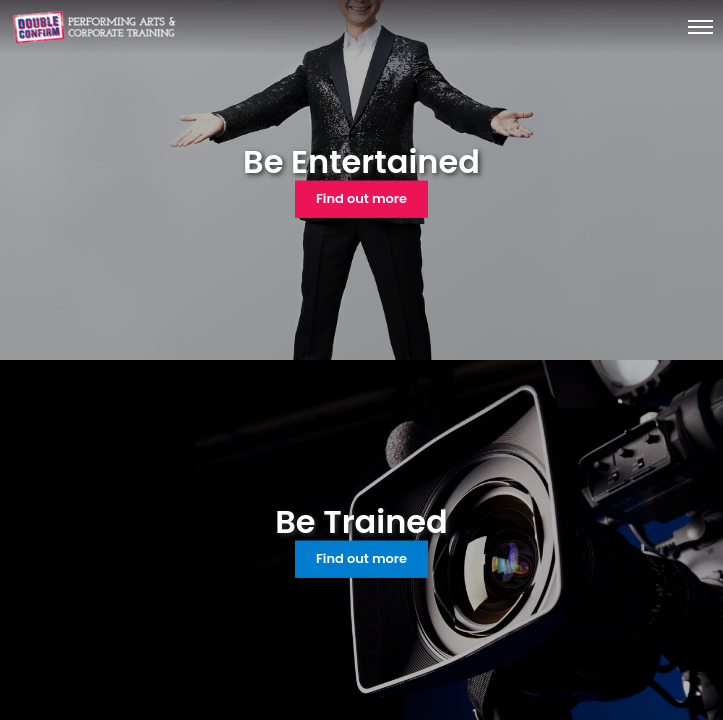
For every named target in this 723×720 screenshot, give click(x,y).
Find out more (361, 198)
